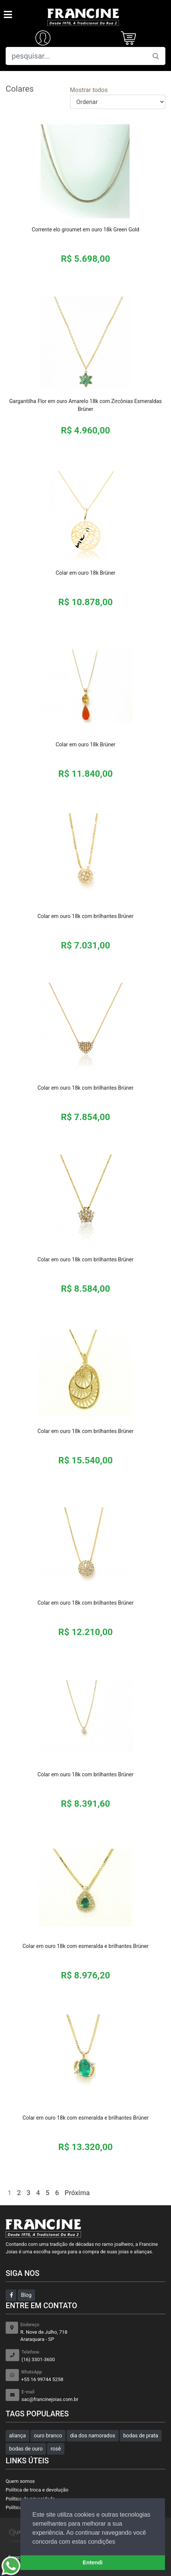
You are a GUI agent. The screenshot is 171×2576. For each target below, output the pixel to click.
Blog (26, 2295)
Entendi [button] (93, 2562)
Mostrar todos (89, 90)
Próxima (77, 2193)
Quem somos (20, 2481)
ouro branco (48, 2436)
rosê (55, 2449)
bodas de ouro (26, 2449)
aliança (17, 2436)
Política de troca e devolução (37, 2490)
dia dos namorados (92, 2436)
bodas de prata (140, 2436)
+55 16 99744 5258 (93, 2375)
